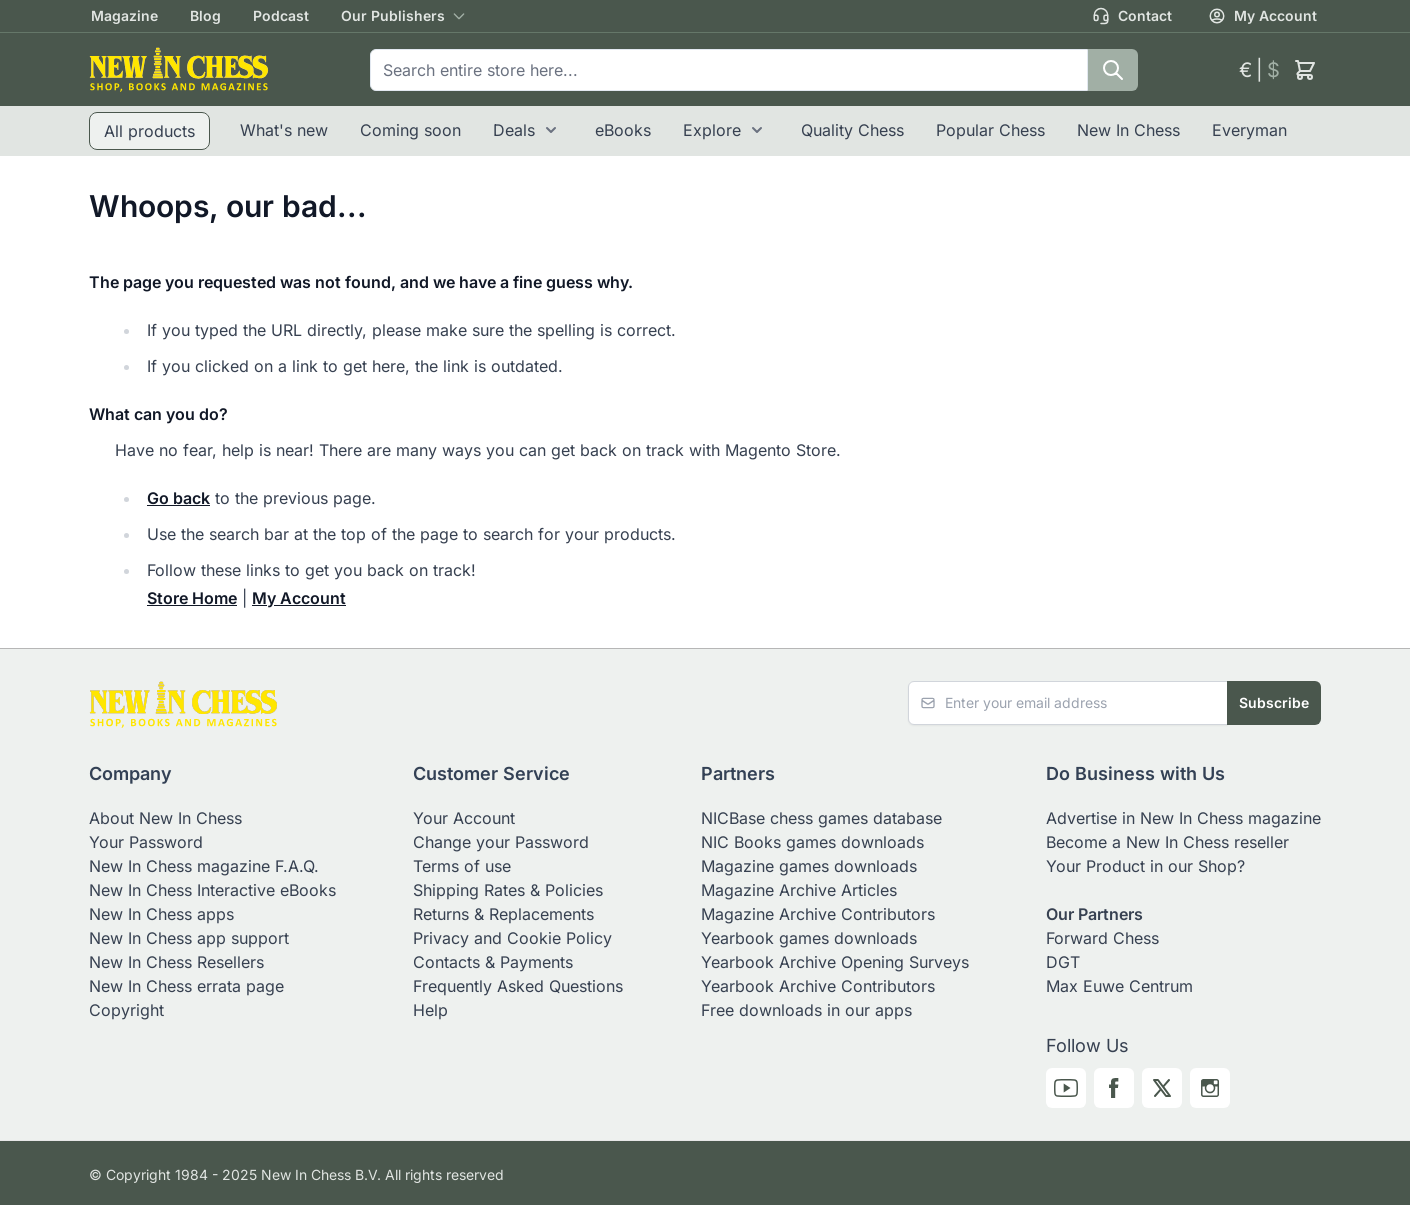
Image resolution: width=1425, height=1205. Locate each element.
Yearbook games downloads (809, 938)
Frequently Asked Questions (518, 986)
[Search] (1113, 70)
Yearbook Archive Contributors (818, 986)
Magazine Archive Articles (799, 890)
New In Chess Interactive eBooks (212, 890)
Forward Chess (1102, 938)
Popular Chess (990, 130)
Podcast (281, 15)
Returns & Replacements (503, 914)
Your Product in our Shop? (1145, 866)
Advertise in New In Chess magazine (1183, 818)
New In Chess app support (189, 938)
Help (430, 1010)
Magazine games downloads (809, 866)
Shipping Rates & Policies (508, 890)
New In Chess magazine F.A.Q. (204, 866)
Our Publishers (393, 15)
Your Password (146, 842)
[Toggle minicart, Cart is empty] (1305, 70)
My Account (1262, 16)
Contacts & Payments (493, 962)
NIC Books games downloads (812, 842)
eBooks (623, 130)
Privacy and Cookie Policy (512, 938)
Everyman (1249, 130)
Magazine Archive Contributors (818, 914)
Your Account (464, 818)
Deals (514, 130)
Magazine (124, 15)
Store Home (192, 598)
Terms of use (462, 866)
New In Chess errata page (186, 986)
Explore (712, 130)
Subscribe (1274, 702)
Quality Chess (852, 130)
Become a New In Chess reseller (1167, 842)
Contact (1132, 16)
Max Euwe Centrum (1119, 986)
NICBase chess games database (821, 818)
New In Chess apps (161, 914)
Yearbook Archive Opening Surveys (835, 962)
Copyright (126, 1010)
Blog (205, 15)
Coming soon (410, 130)
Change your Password (501, 842)
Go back (178, 498)
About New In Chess (165, 818)
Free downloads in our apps (806, 1010)
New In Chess (1128, 130)
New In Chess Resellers (176, 962)
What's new (284, 130)
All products (149, 131)
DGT (1063, 962)
